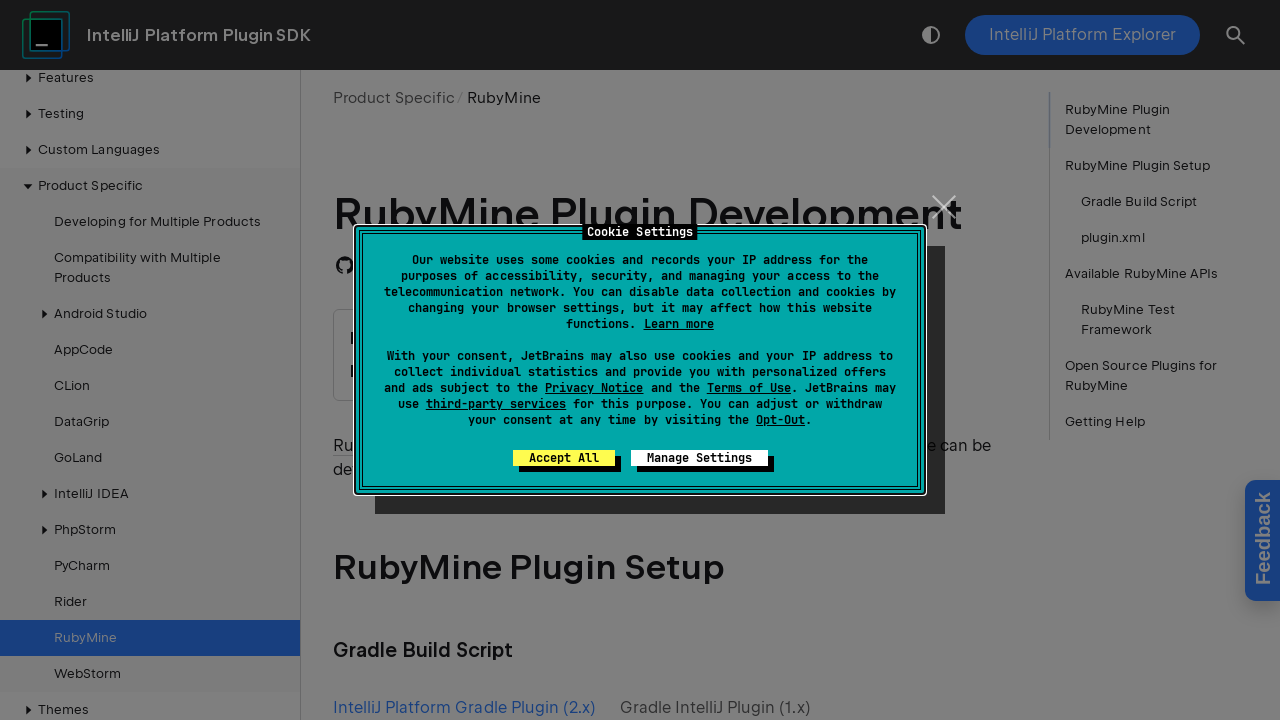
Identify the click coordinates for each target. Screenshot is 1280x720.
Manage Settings (699, 458)
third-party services (496, 404)
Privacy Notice (594, 388)
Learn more (679, 324)
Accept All (564, 458)
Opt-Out (780, 420)
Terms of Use (749, 388)
